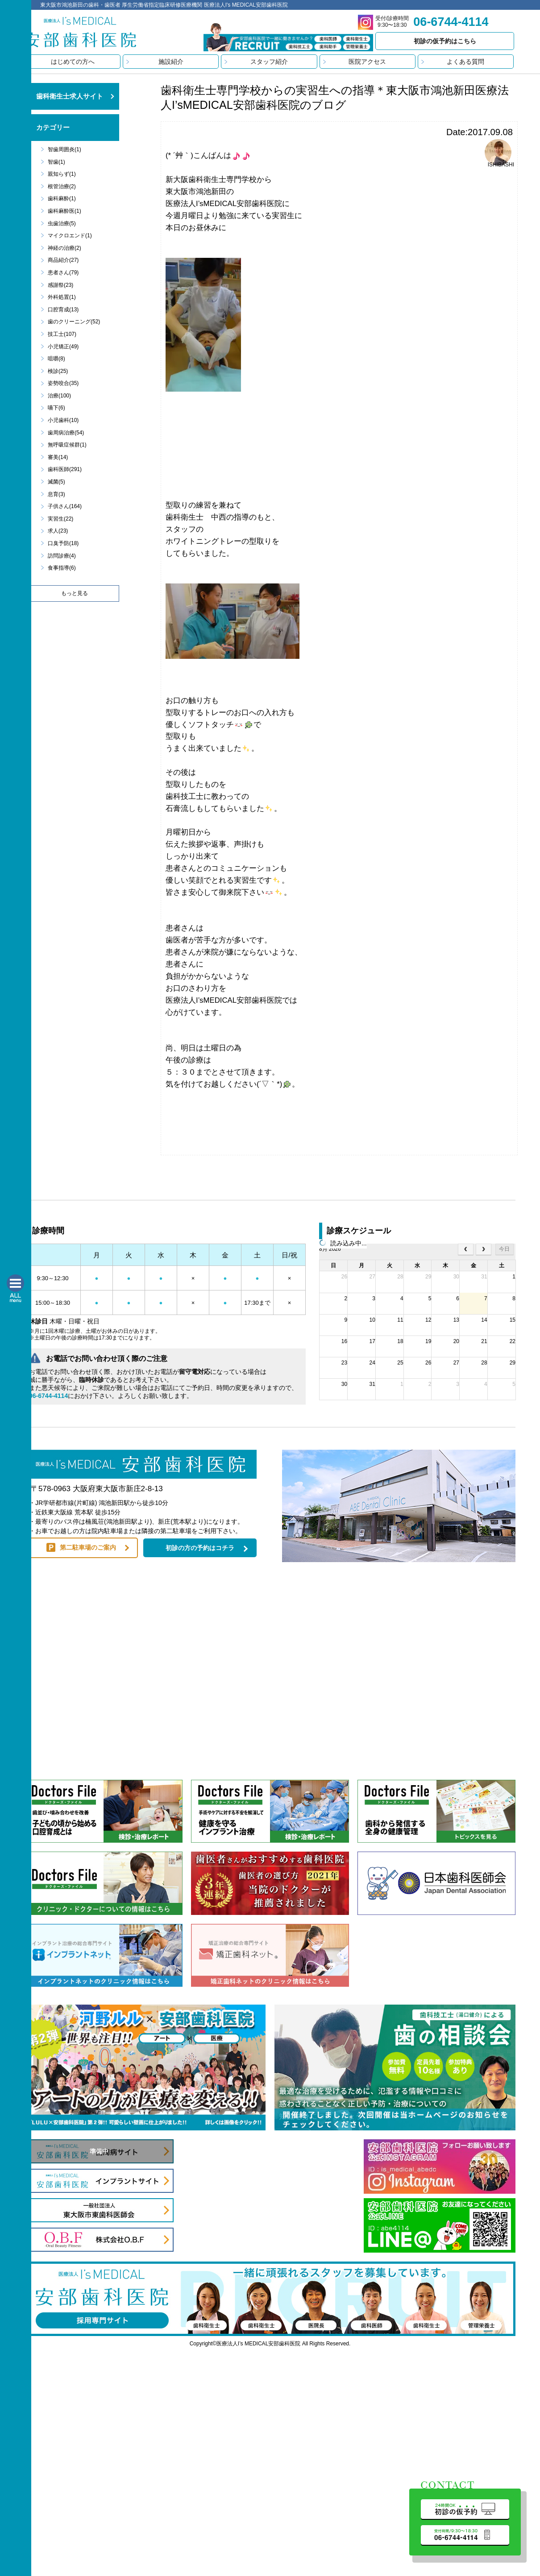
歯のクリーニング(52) (74, 321)
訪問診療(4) (62, 556)
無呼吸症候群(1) (67, 445)
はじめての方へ (73, 61)
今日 (504, 1249)
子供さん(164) (65, 506)
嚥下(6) (56, 408)
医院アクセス (367, 61)
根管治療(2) (62, 186)
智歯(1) (56, 162)
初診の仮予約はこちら (445, 41)
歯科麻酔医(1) (64, 211)
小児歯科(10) (63, 420)
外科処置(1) (62, 297)
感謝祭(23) (60, 285)
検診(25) (58, 371)
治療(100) (59, 396)
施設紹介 (170, 61)
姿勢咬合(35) (63, 383)
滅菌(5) (56, 482)
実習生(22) (60, 519)
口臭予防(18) (63, 543)
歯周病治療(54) (66, 433)
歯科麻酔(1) (62, 198)
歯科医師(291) (65, 469)
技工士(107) (62, 334)
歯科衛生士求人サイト (69, 96)
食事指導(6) (62, 568)
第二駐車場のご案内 (88, 1547)
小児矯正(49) (63, 346)
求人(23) (58, 531)
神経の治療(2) (64, 248)
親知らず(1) (62, 174)
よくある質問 (465, 61)
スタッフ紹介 (269, 61)
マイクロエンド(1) (70, 235)
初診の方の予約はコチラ (200, 1547)
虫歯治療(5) (62, 223)
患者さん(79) (63, 272)
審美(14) (58, 457)
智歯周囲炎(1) (64, 149)
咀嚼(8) (56, 359)
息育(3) (56, 494)
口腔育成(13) (63, 309)
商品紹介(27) (63, 260)
